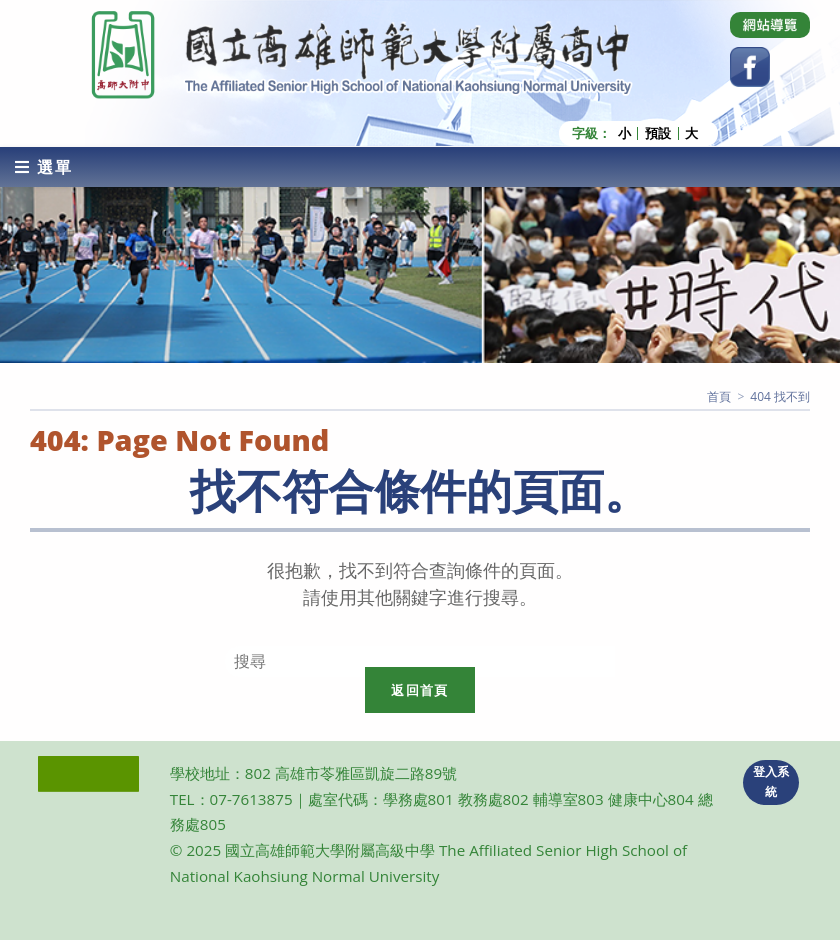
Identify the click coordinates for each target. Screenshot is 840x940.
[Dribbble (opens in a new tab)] (770, 25)
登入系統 (771, 782)
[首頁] (719, 396)
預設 (658, 133)
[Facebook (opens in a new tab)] (750, 67)
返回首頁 (419, 690)
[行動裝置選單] (44, 167)
